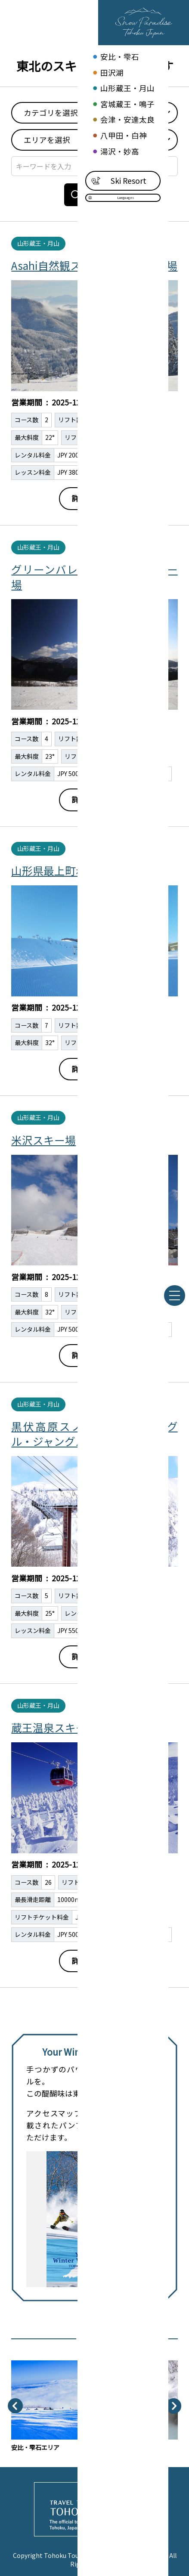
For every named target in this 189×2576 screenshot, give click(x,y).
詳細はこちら (94, 498)
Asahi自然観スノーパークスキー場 (94, 265)
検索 (90, 194)
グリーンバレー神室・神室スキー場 (94, 576)
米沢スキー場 (43, 1139)
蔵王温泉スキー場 (54, 1727)
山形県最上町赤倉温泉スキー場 (86, 870)
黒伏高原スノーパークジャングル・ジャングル (94, 1433)
